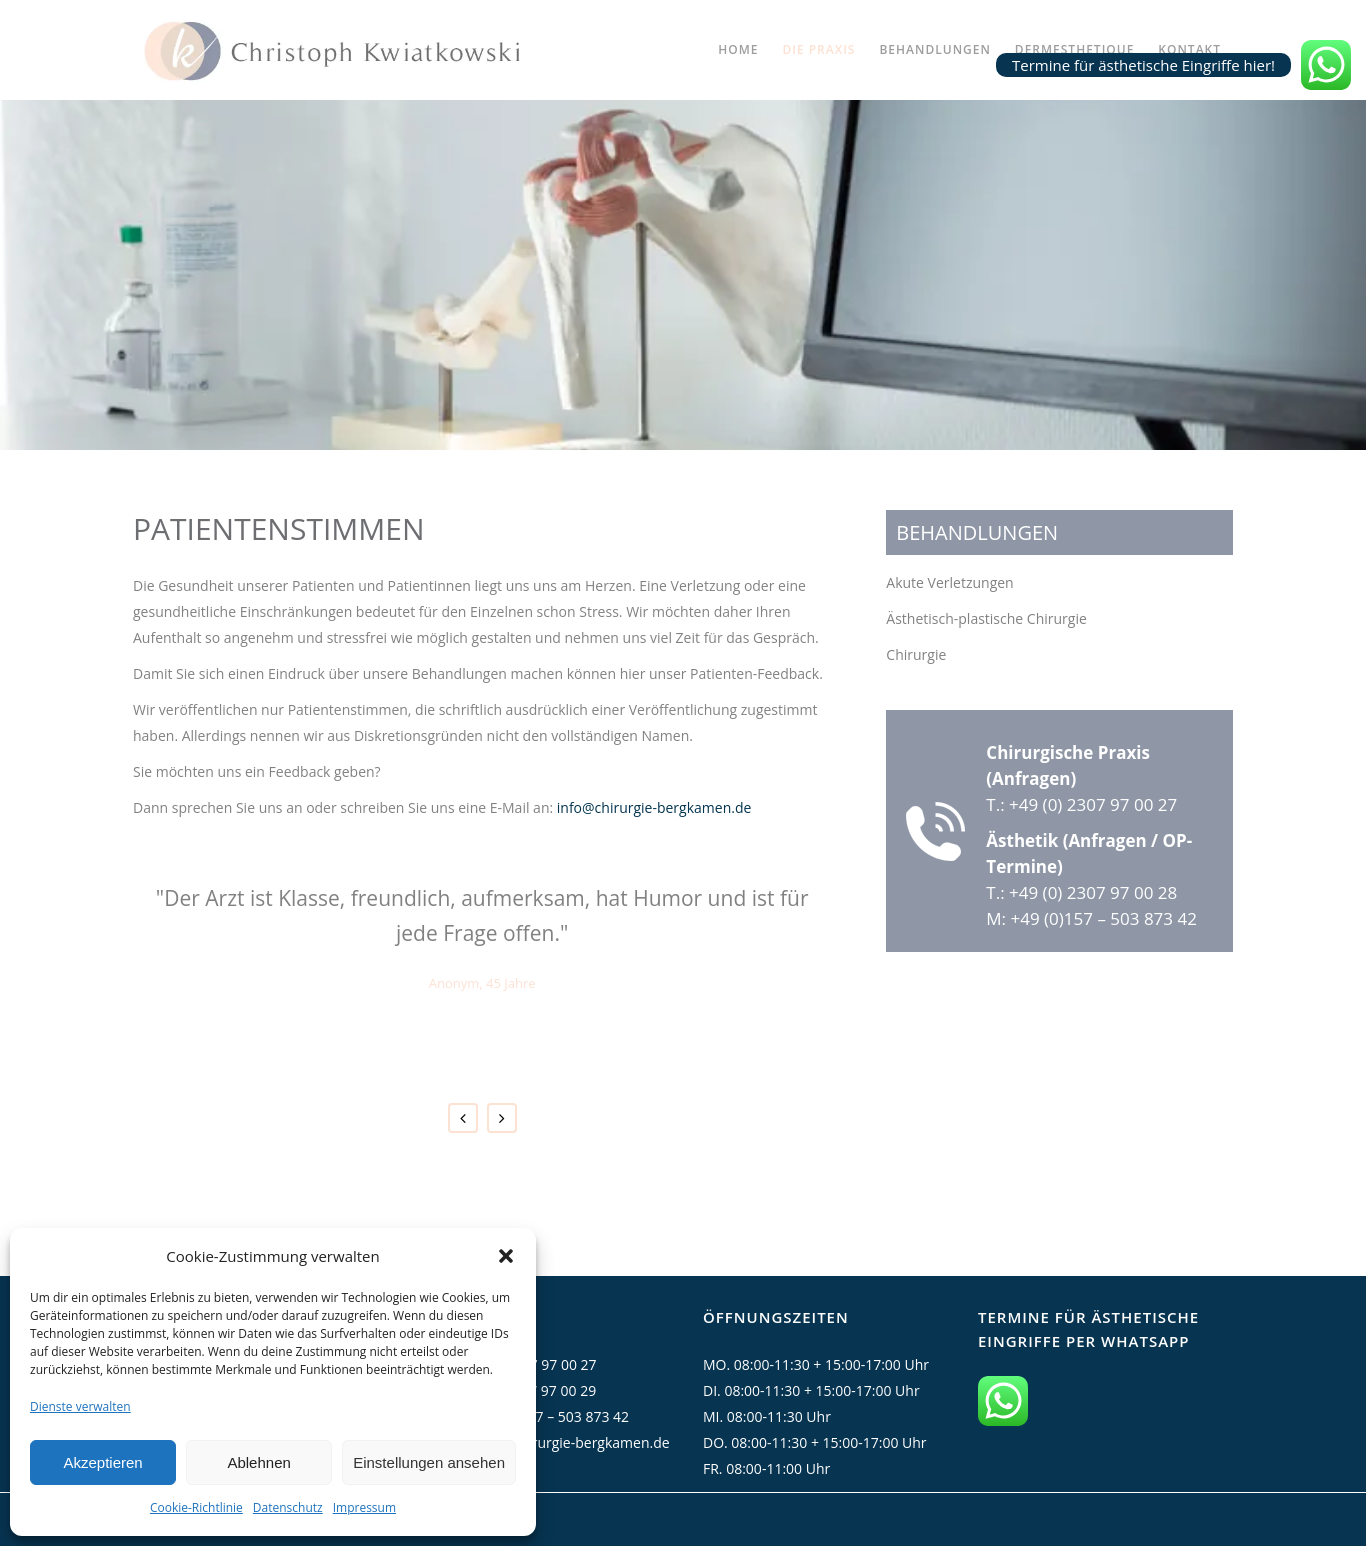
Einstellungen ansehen (429, 1462)
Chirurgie (916, 654)
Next (502, 1118)
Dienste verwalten (80, 1406)
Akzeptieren (102, 1462)
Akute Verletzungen (949, 582)
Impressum (364, 1507)
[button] (506, 1256)
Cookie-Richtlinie (196, 1507)
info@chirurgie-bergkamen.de (654, 807)
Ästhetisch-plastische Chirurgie (986, 618)
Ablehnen (258, 1462)
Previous (463, 1118)
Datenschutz (288, 1507)
